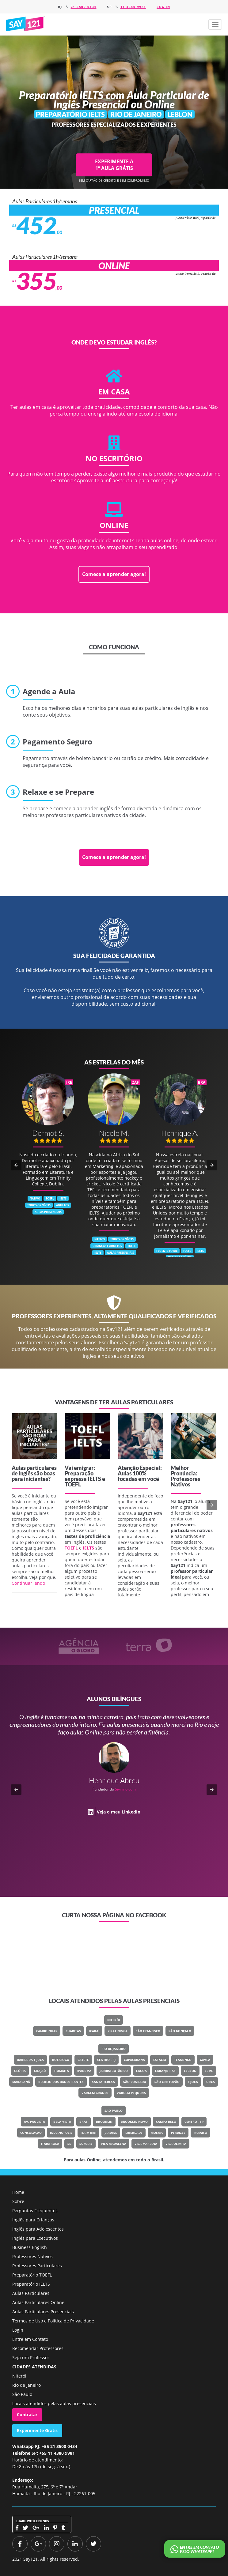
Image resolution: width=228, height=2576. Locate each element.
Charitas (73, 2031)
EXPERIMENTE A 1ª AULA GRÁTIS (114, 164)
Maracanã (21, 2082)
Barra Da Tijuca (30, 2060)
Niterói (113, 2020)
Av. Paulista (34, 2121)
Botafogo (60, 2060)
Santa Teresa (103, 2082)
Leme (209, 2071)
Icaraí (94, 2031)
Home (18, 2192)
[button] (215, 24)
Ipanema (84, 2071)
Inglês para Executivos (35, 2238)
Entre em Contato (30, 2339)
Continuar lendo (28, 1583)
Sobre (18, 2201)
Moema (157, 2132)
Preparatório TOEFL (32, 2275)
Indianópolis (61, 2132)
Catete (83, 2060)
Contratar (27, 2414)
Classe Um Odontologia (134, 1781)
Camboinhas (46, 2031)
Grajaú (40, 2071)
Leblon (190, 2071)
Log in (163, 7)
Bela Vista (62, 2121)
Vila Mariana (146, 2143)
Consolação (31, 2132)
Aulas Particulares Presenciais (43, 2311)
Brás (83, 2121)
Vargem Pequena (131, 2093)
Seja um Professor (30, 2357)
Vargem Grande (95, 2093)
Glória (20, 2071)
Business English (29, 2247)
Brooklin (104, 2121)
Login (17, 2330)
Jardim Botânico (114, 2071)
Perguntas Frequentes (35, 2210)
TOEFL (73, 1484)
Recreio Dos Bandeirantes (61, 2082)
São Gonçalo (180, 2031)
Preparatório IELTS (31, 2284)
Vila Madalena (113, 2143)
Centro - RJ (106, 2060)
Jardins (110, 2132)
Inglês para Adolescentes (38, 2229)
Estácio (159, 2060)
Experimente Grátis (37, 2430)
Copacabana (134, 2060)
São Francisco (148, 2031)
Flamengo (183, 2060)
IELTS (94, 1478)
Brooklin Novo (134, 2121)
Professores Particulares (37, 2266)
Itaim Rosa (50, 2143)
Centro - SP (193, 2121)
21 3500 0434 (84, 7)
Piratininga (117, 2031)
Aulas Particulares (30, 2293)
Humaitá (61, 2071)
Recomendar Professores (37, 2348)
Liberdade (133, 2132)
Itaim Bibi (88, 2132)
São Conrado (134, 2082)
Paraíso (200, 2132)
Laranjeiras (165, 2071)
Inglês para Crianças (33, 2220)
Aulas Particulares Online (38, 2302)
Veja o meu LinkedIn (118, 1804)
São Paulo (113, 2110)
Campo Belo (166, 2121)
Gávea (205, 2060)
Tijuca (193, 2082)
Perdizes (178, 2132)
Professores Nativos (32, 2256)
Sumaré (86, 2143)
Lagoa (141, 2071)
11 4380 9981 (133, 7)
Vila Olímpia (175, 2143)
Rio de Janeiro (113, 2049)
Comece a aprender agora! (114, 574)
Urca (210, 2082)
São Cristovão (167, 2082)
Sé (69, 2143)
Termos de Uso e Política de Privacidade (53, 2321)
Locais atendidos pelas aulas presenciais (54, 2403)
